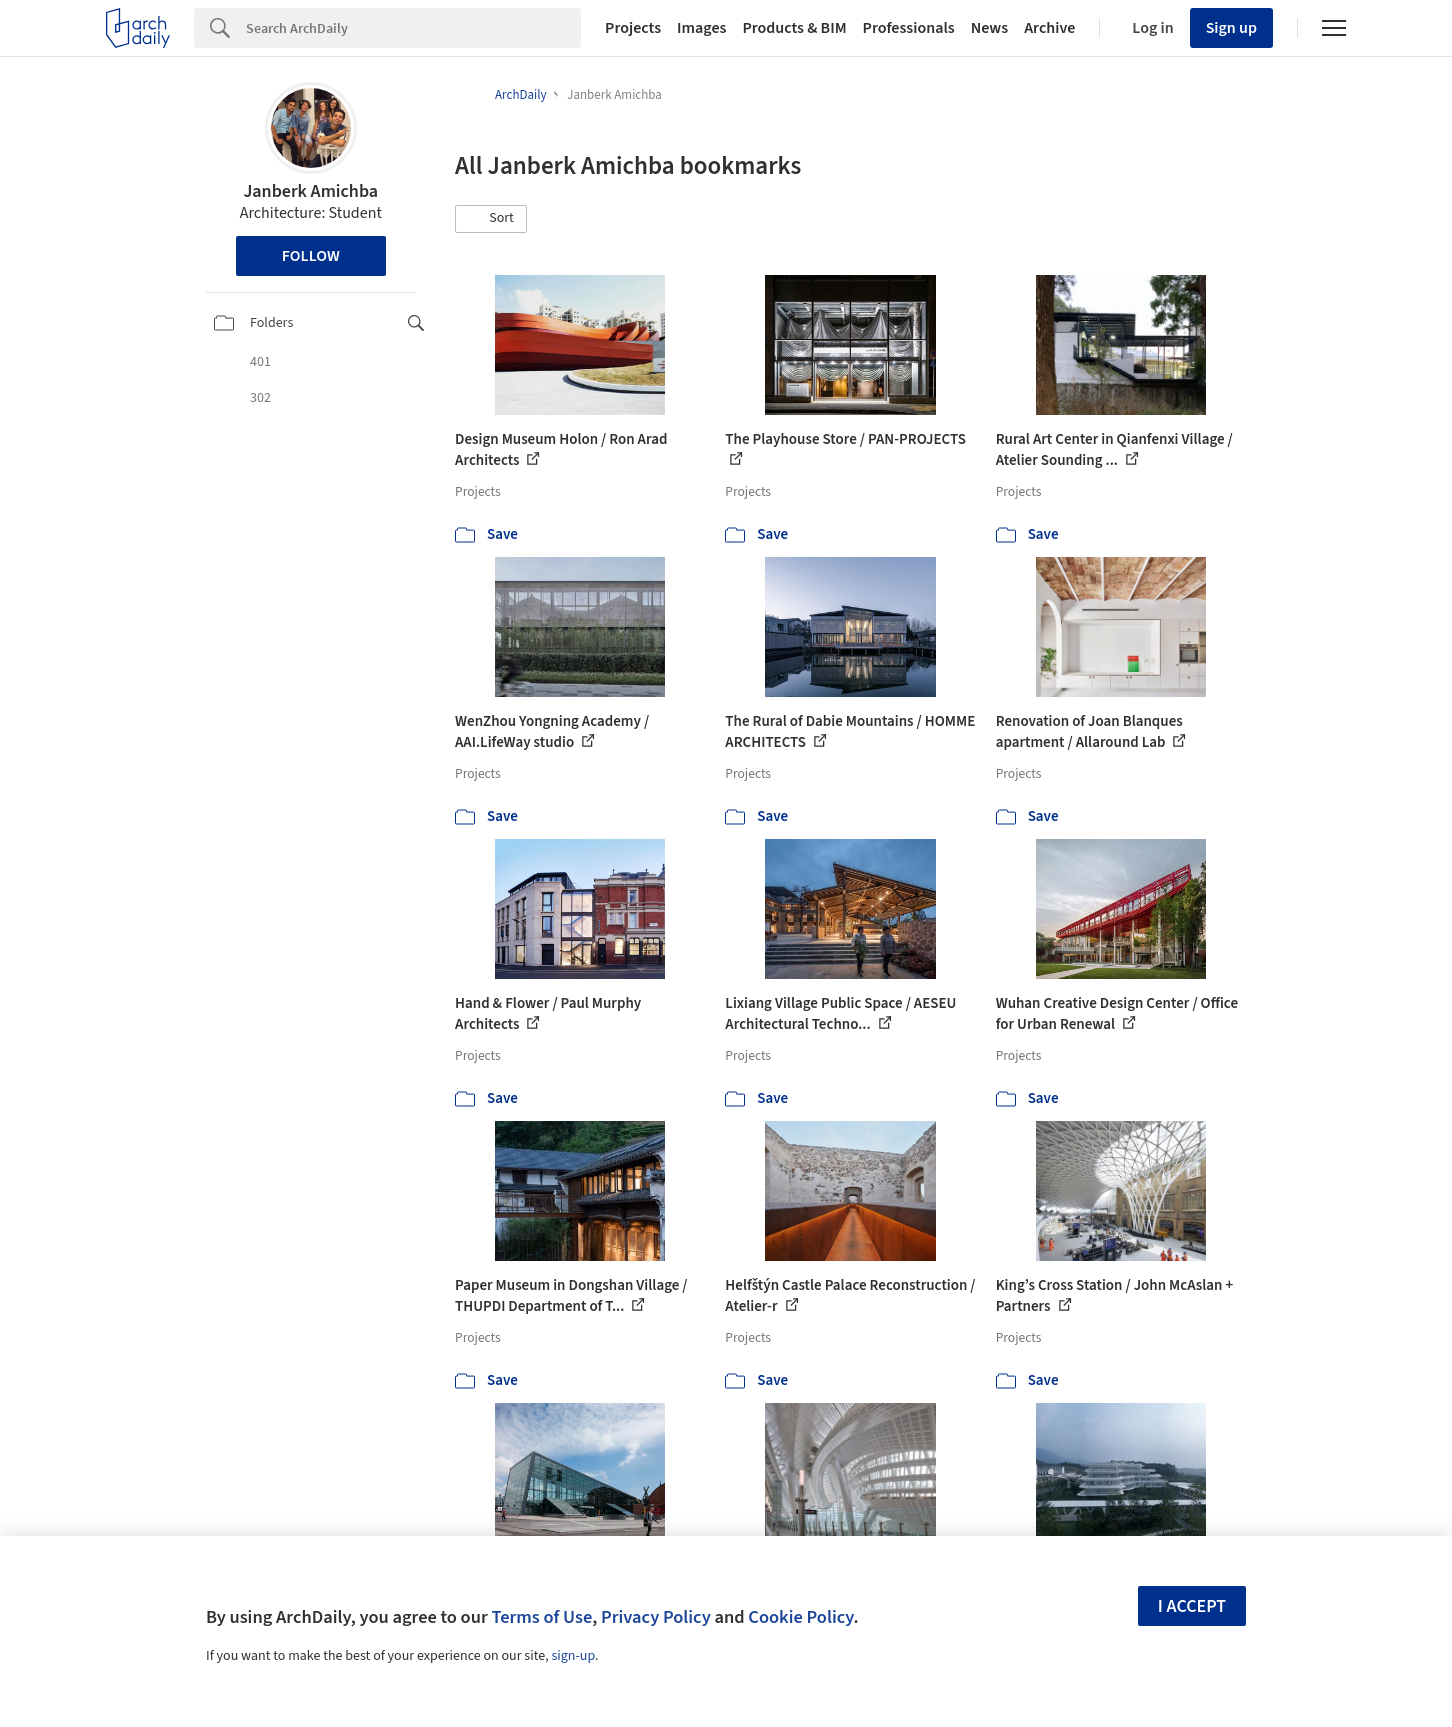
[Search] (413, 28)
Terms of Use (541, 1617)
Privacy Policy (656, 1617)
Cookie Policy (800, 1617)
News (989, 28)
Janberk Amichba (310, 191)
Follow (311, 256)
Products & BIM (794, 28)
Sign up (1231, 28)
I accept (1192, 1606)
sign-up (573, 1656)
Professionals (909, 28)
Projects (633, 28)
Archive (1049, 28)
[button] (491, 219)
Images (701, 28)
